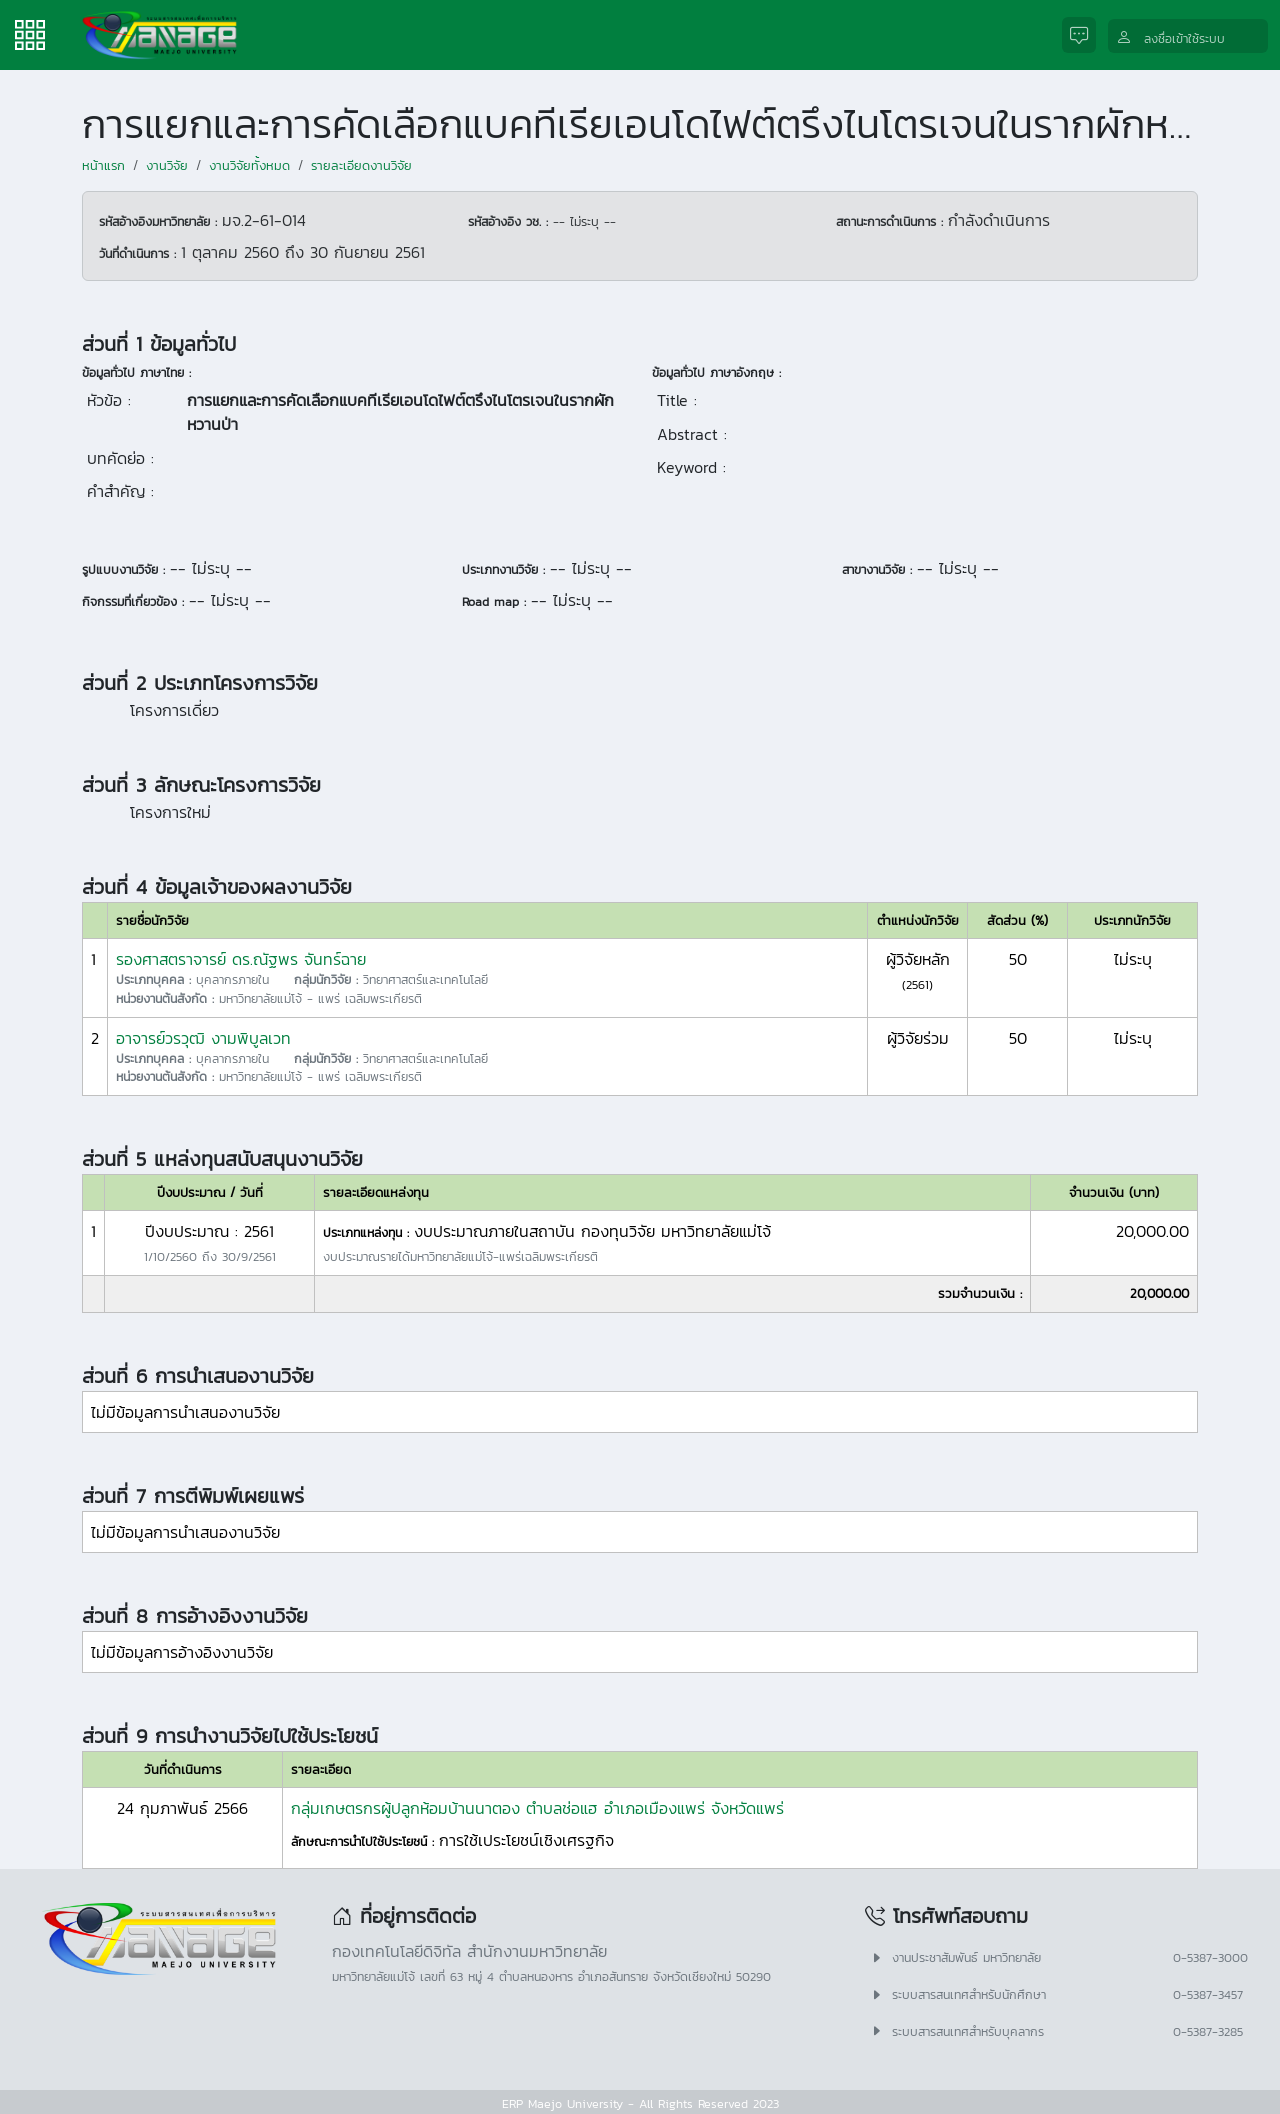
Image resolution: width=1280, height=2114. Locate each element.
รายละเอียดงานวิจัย (361, 165)
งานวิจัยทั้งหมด (249, 165)
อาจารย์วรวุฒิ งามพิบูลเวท (203, 1038)
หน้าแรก (103, 165)
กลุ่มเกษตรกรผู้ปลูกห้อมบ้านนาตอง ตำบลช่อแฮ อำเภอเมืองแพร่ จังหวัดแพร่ (537, 1808)
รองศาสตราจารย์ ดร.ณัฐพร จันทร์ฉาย (241, 959)
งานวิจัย (167, 165)
